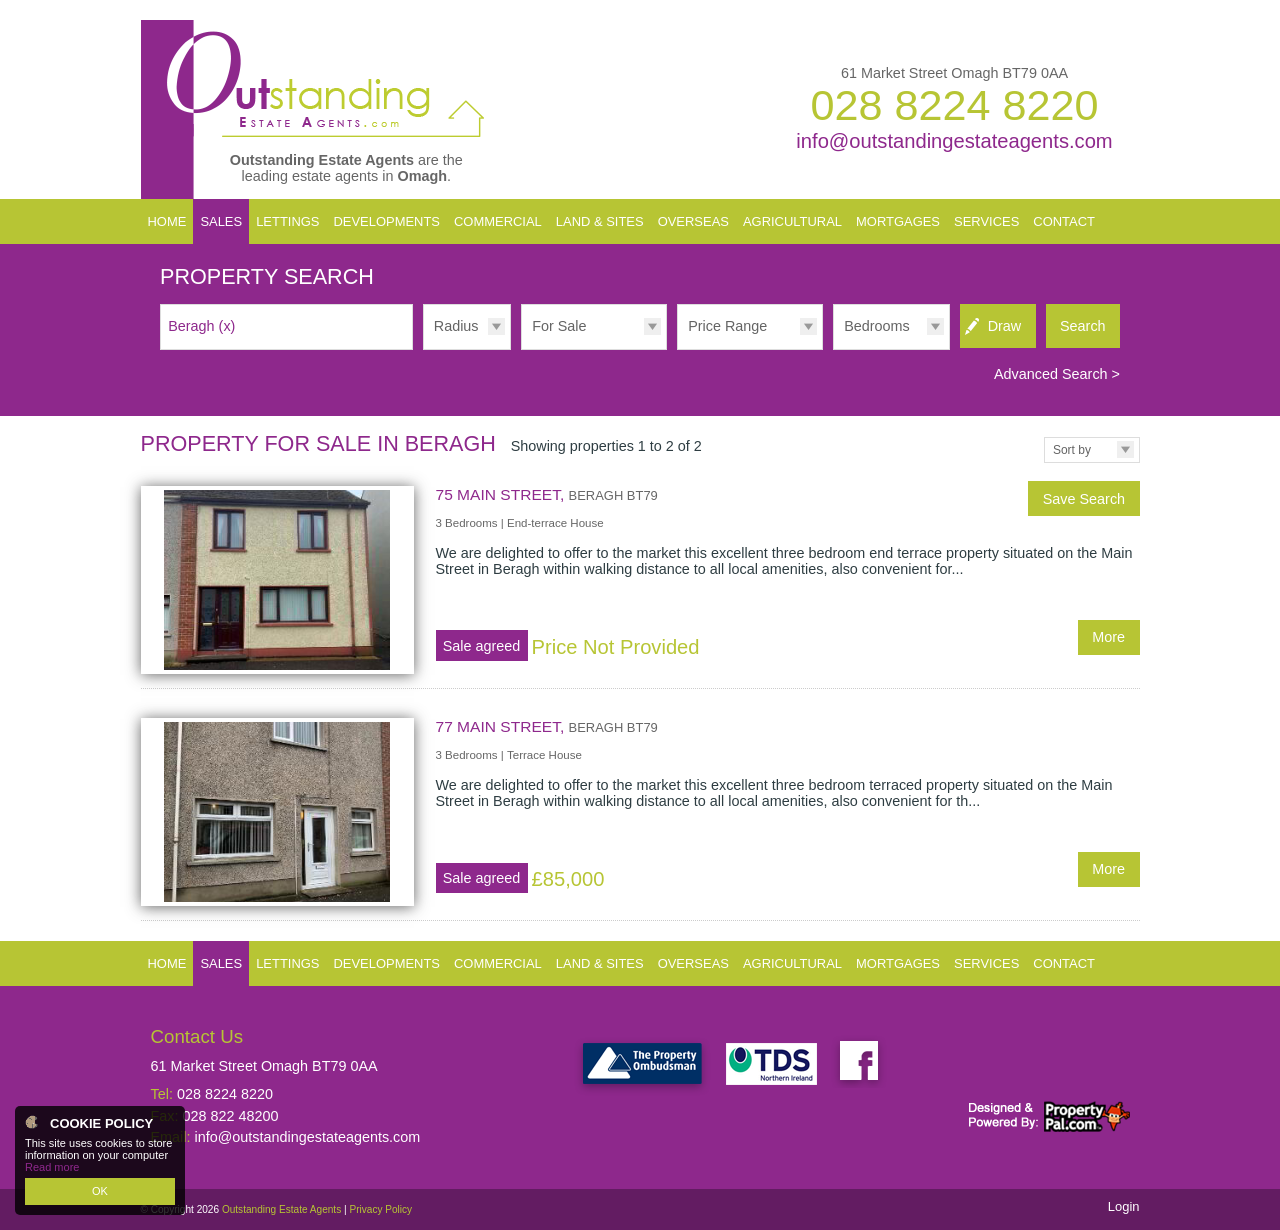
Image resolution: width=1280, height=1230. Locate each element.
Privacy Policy (380, 1209)
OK (100, 1191)
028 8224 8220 (954, 105)
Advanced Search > (1057, 374)
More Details (640, 579)
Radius (456, 326)
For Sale (559, 326)
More (1108, 637)
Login (1124, 1206)
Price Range (727, 326)
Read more (52, 1167)
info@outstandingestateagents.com (954, 141)
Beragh (201, 326)
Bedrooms (877, 326)
